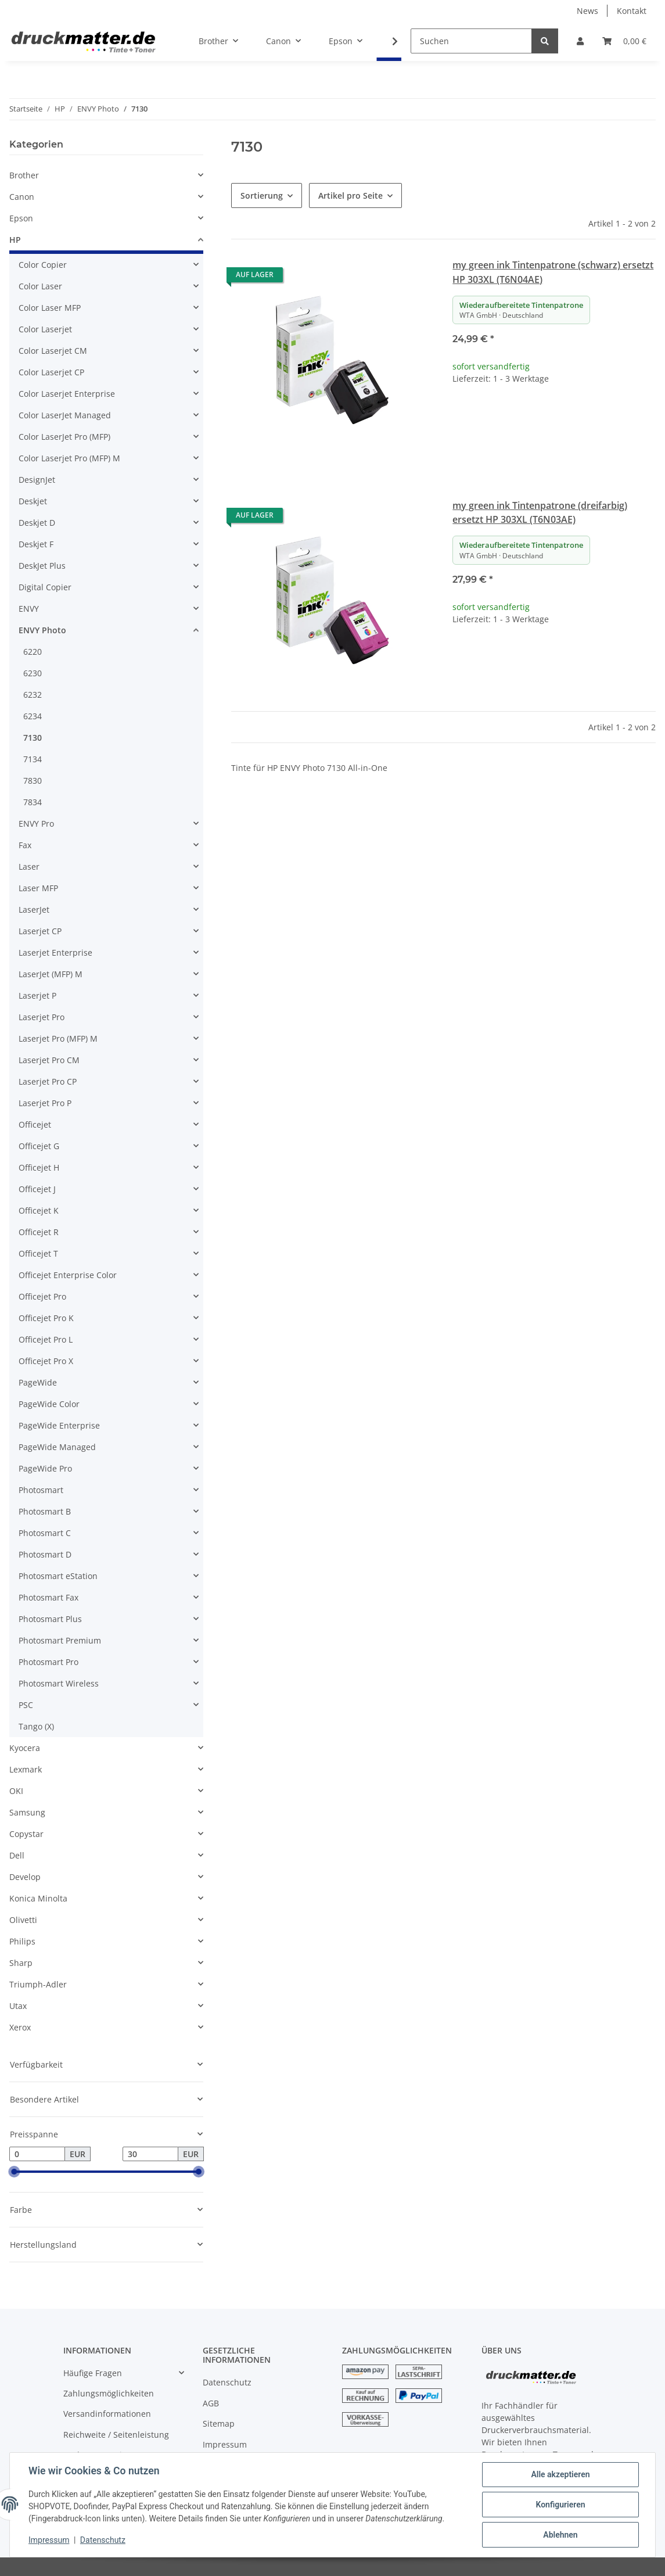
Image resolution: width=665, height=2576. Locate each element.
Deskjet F (36, 544)
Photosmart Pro (48, 1661)
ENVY (29, 608)
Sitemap (219, 2423)
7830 (32, 780)
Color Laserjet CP (51, 372)
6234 (32, 716)
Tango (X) (36, 1726)
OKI (16, 1790)
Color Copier (43, 264)
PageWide (38, 1382)
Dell (16, 1855)
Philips (22, 1941)
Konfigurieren (560, 2504)
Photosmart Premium (60, 1640)
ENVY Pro (36, 823)
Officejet (35, 1124)
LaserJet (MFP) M (50, 974)
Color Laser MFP (50, 307)
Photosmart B (45, 1511)
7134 (32, 759)
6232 (32, 694)
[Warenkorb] (624, 41)
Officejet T (38, 1253)
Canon (21, 196)
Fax (25, 845)
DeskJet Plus (42, 565)
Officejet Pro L (46, 1339)
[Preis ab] (37, 2154)
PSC (26, 1704)
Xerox (20, 2027)
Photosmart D (45, 1554)
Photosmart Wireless (59, 1683)
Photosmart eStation (58, 1575)
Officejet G (39, 1145)
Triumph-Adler (38, 1984)
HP (15, 239)
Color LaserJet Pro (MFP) (64, 436)
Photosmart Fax (48, 1597)
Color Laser (40, 286)
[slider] (14, 2172)
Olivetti (23, 1919)
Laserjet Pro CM (49, 1059)
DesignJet (37, 479)
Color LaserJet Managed (65, 415)
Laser (29, 866)
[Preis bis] (150, 2154)
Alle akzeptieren (560, 2474)
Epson (21, 218)
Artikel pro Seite (350, 195)
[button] (580, 41)
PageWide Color (49, 1403)
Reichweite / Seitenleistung (116, 2434)
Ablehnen (560, 2534)
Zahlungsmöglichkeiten (108, 2393)
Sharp (21, 1962)
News (587, 10)
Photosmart (41, 1489)
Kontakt (631, 10)
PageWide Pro (45, 1468)
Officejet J (37, 1188)
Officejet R (39, 1231)
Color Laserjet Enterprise (67, 393)
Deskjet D (37, 522)
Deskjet (33, 501)
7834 (32, 802)
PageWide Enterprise (59, 1425)
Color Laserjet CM (53, 350)
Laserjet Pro (41, 1016)
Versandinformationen (107, 2413)
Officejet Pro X (46, 1360)
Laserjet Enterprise (55, 952)
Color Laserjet (45, 329)
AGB (211, 2403)
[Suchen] (471, 40)
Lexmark (25, 1769)
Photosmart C (45, 1532)
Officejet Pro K (46, 1317)
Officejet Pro (42, 1296)
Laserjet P (37, 995)
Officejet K (39, 1210)
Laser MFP (38, 888)
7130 (32, 737)
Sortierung (261, 195)
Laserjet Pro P (45, 1102)
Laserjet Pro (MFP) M (58, 1038)
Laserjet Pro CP (48, 1081)
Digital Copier (45, 587)
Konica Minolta (38, 1898)
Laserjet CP (40, 931)
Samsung (27, 1812)
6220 (32, 651)
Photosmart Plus (50, 1618)
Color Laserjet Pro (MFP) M (69, 458)
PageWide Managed (57, 1446)
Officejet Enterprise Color (68, 1274)
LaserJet (34, 909)
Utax (18, 2005)
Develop (25, 1876)
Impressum (225, 2444)
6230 (32, 673)
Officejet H (39, 1167)
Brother (24, 175)
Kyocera (24, 1747)
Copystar (26, 1833)
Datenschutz (227, 2382)
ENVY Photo (42, 630)
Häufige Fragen (92, 2372)
